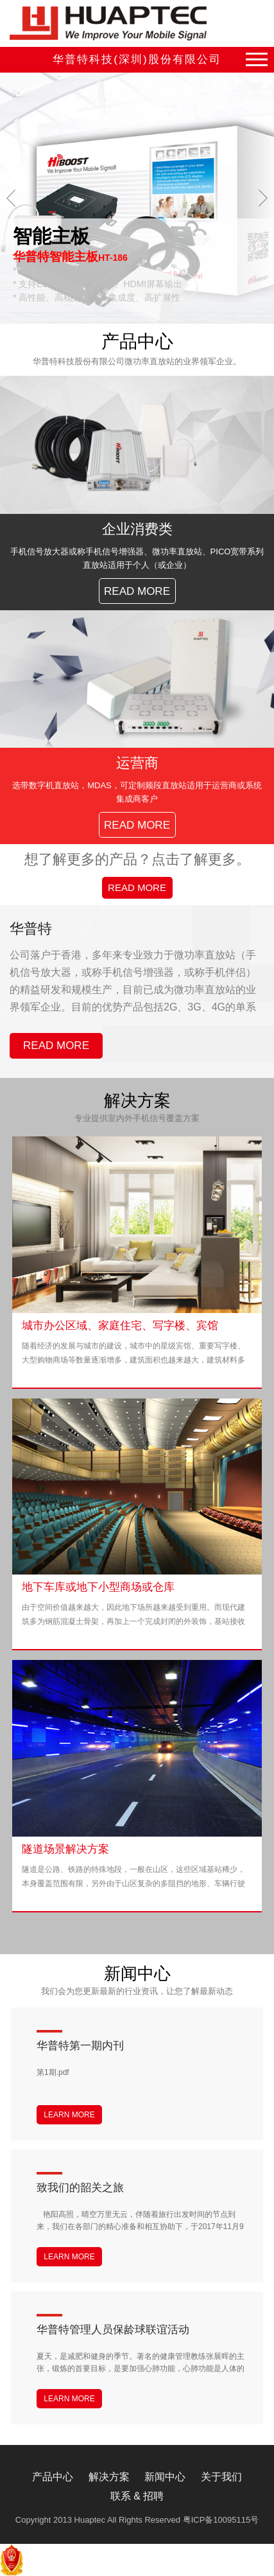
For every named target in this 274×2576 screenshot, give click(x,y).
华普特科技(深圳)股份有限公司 (137, 59)
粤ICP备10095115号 (221, 2520)
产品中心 (52, 2476)
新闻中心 (164, 2476)
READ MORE (137, 887)
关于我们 (221, 2476)
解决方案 (109, 2476)
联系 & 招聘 (137, 2496)
